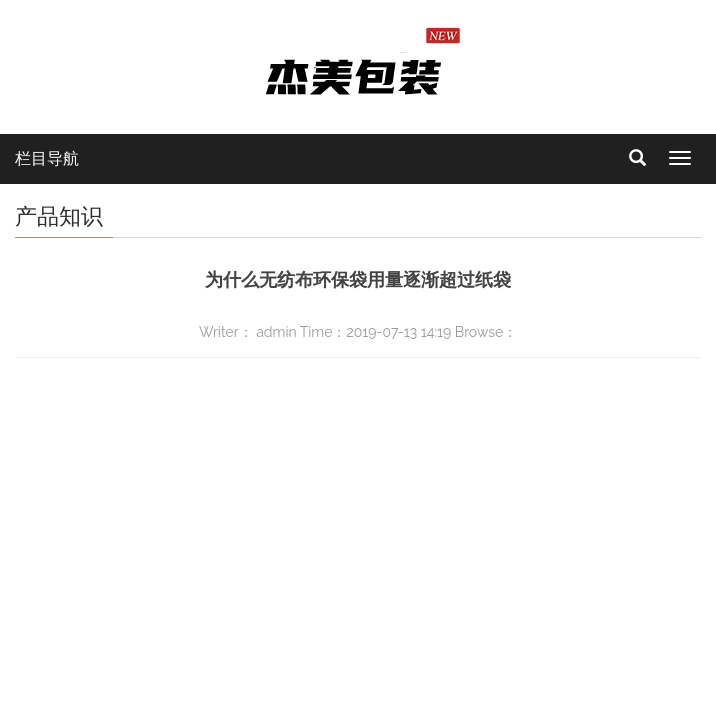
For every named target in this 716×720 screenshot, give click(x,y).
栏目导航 (47, 158)
